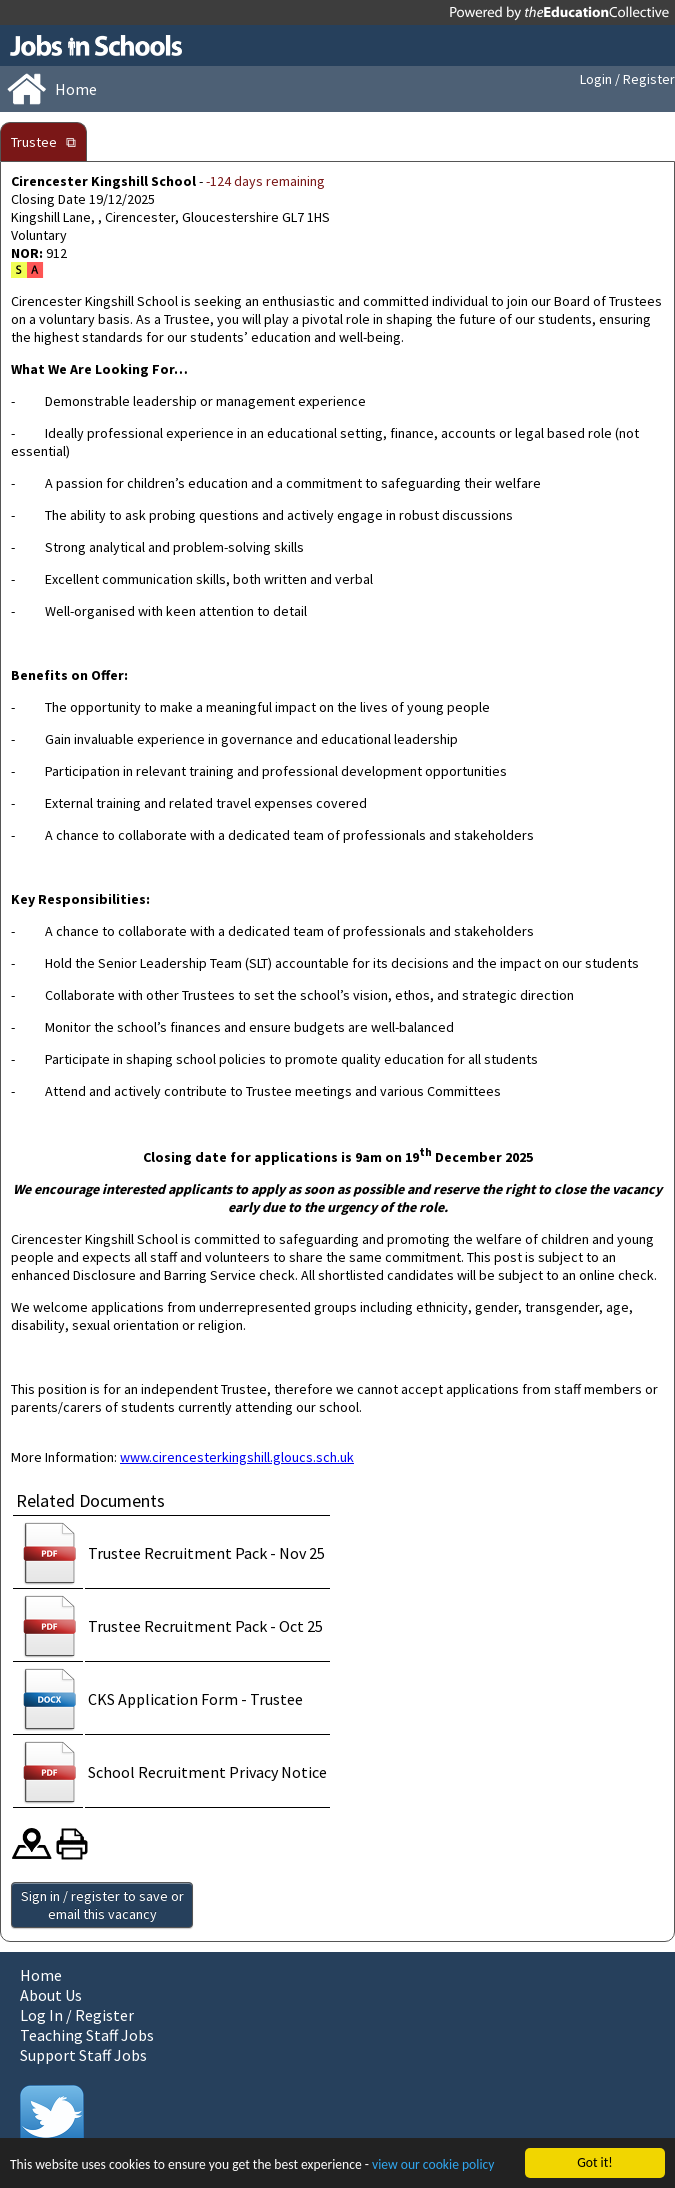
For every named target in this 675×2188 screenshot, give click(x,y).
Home (41, 1975)
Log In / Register (77, 2015)
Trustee (34, 142)
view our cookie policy (433, 2165)
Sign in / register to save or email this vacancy (102, 1905)
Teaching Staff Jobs (87, 2035)
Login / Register (627, 79)
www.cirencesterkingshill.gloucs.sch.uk (237, 1457)
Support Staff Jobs (83, 2055)
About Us (51, 1995)
